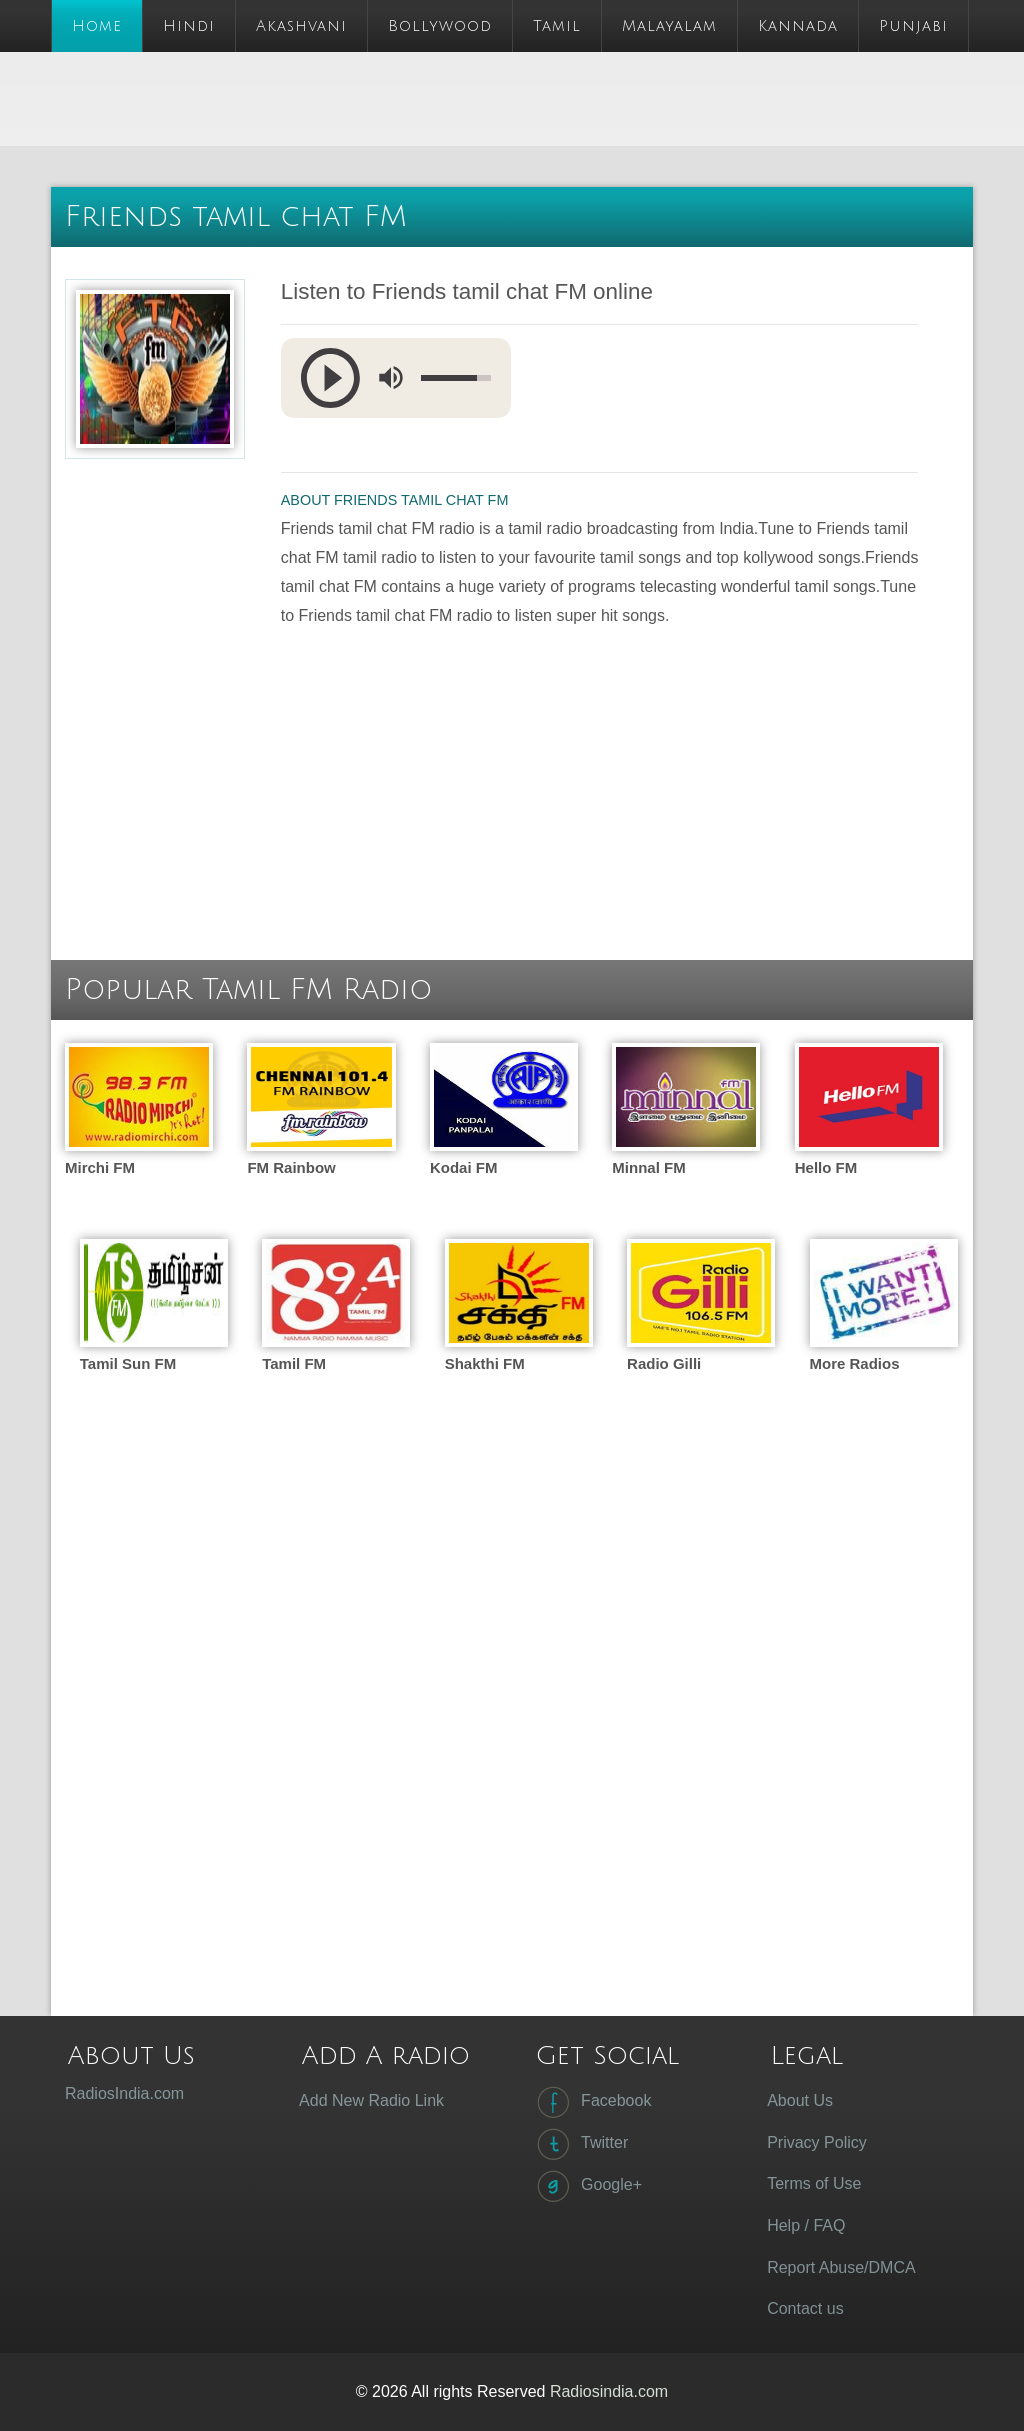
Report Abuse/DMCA (841, 2267)
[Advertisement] (415, 97)
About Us (800, 2100)
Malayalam (669, 26)
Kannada (798, 26)
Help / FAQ (806, 2225)
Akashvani (301, 26)
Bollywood (440, 26)
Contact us (805, 2308)
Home (97, 26)
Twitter (580, 2144)
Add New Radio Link (371, 2100)
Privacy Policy (817, 2142)
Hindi (189, 26)
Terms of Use (814, 2183)
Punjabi (913, 26)
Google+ (587, 2186)
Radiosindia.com (609, 2391)
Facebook (592, 2102)
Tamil (557, 26)
